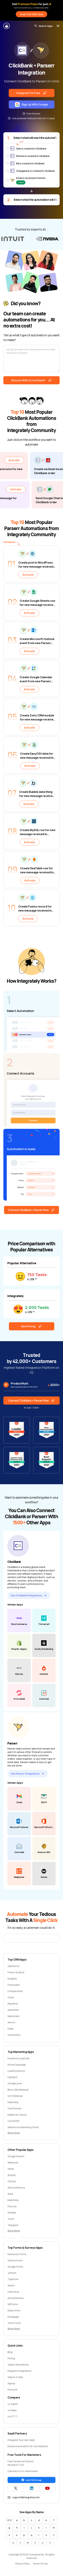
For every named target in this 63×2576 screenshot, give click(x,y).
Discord (12, 2206)
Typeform (13, 2279)
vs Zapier (13, 2404)
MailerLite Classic (17, 2114)
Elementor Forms (17, 2254)
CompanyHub (15, 1991)
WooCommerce (16, 2187)
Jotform (12, 2273)
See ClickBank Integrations (29, 1595)
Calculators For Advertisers (23, 2471)
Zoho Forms (14, 2323)
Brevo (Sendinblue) (18, 2089)
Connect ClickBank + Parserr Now (31, 1210)
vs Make (12, 2410)
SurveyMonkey (16, 2298)
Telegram (13, 2225)
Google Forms (15, 2266)
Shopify (12, 2175)
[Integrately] (6, 26)
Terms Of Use (40, 2563)
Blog (10, 2352)
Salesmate (13, 2016)
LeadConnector (16, 2070)
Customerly (14, 2034)
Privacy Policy (22, 2563)
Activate (33, 460)
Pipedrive (13, 2003)
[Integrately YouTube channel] (47, 2488)
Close (11, 1997)
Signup (11, 2383)
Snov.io (11, 2022)
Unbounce (13, 2291)
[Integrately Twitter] (16, 2488)
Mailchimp (13, 2102)
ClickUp (12, 2181)
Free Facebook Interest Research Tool (21, 2463)
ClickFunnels (14, 2108)
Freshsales (14, 1984)
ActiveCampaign (17, 2064)
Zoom (11, 2218)
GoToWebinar (15, 2095)
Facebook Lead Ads (19, 2058)
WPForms (13, 2304)
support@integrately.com (24, 2497)
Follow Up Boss (16, 1972)
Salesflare (13, 2009)
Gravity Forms (15, 2260)
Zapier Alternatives (18, 2364)
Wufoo (11, 2285)
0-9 (9, 2520)
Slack (10, 2193)
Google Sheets (16, 2156)
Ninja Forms (14, 2310)
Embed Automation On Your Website (28, 2446)
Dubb (11, 2028)
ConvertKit (13, 2121)
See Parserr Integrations (27, 1773)
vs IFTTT (13, 2416)
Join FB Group (31, 2480)
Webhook (13, 2162)
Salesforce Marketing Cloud (23, 2127)
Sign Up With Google (31, 104)
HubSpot (12, 2077)
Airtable (12, 2212)
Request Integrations (20, 2370)
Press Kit (12, 2389)
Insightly (12, 1978)
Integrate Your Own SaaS (21, 2440)
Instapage (13, 2316)
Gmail (11, 2168)
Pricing (11, 2358)
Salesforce (14, 1966)
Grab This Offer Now (31, 14)
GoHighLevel (15, 2083)
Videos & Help (15, 2377)
